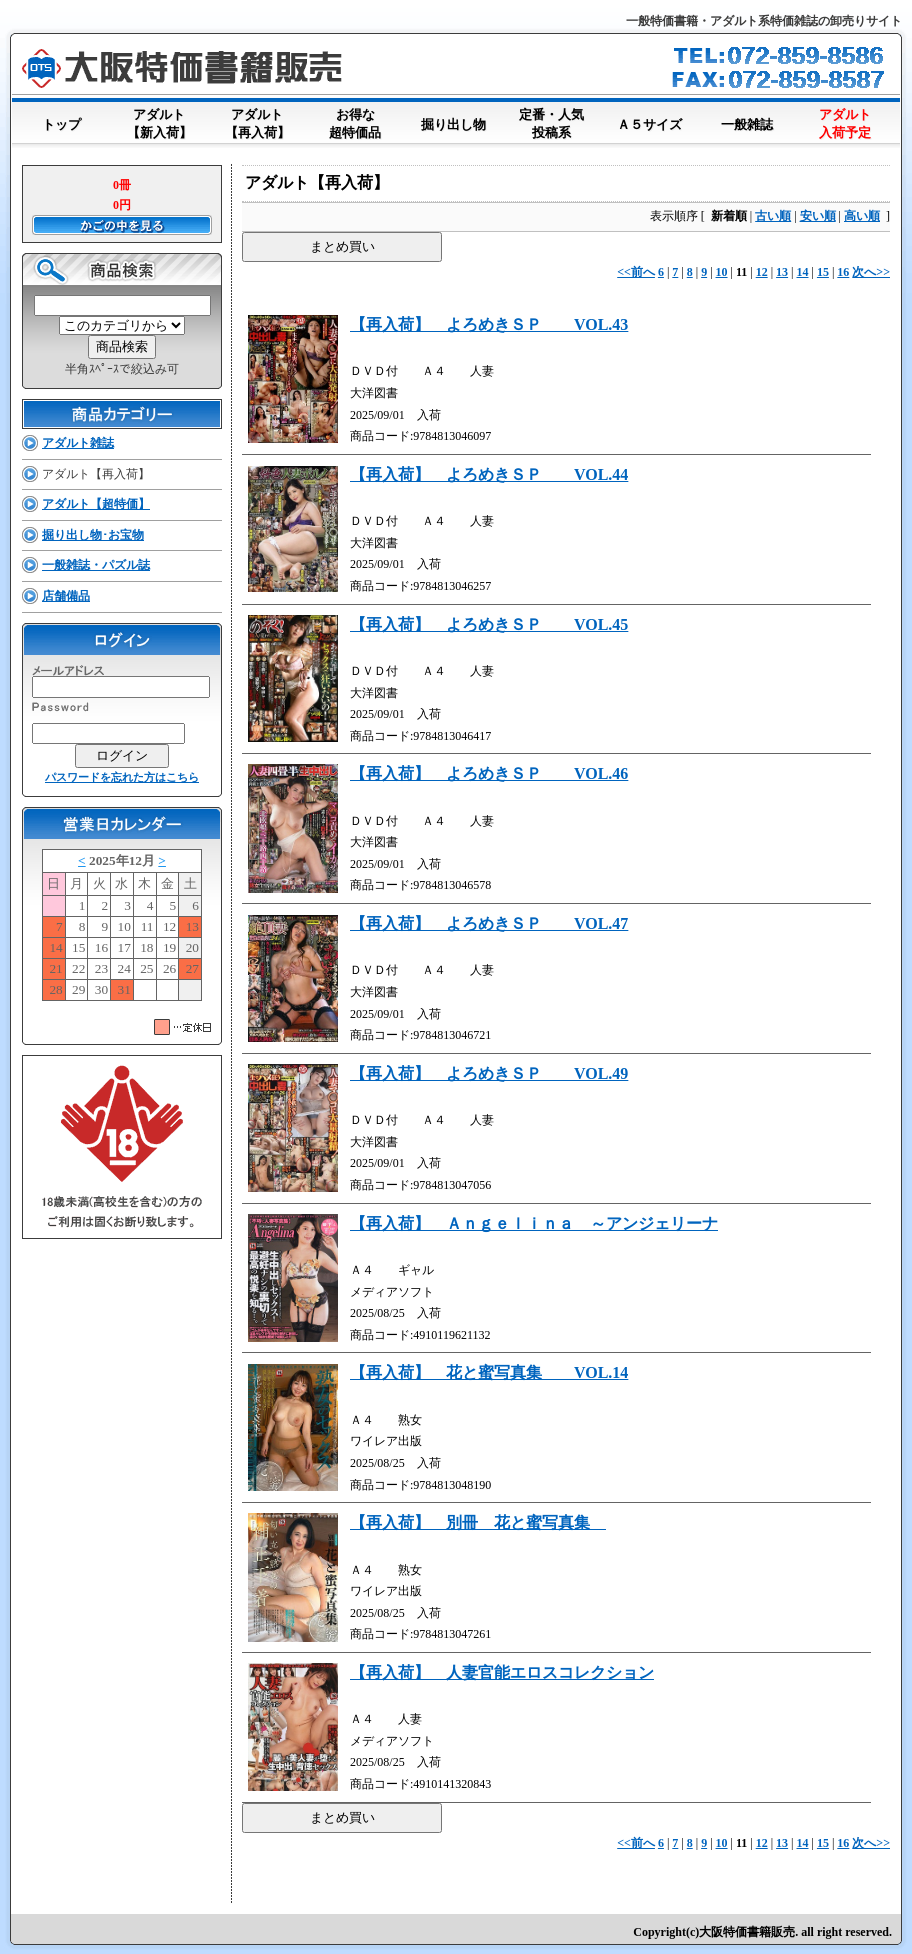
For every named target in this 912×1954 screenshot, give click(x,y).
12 (762, 272)
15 (823, 272)
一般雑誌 (747, 120)
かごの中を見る (122, 225)
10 (722, 272)
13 (782, 272)
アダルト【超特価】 (96, 504)
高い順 (862, 216)
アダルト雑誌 (78, 443)
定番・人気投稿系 (551, 125)
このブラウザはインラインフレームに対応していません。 (122, 929)
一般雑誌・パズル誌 (96, 565)
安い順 (818, 216)
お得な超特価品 (355, 125)
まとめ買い (342, 246)
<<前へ (636, 272)
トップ (61, 120)
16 (843, 272)
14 (803, 272)
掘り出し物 (453, 120)
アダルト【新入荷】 (159, 125)
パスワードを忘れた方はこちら (122, 777)
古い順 (773, 216)
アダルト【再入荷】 (257, 125)
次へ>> (871, 272)
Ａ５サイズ (649, 120)
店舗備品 (66, 596)
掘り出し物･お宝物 (93, 535)
